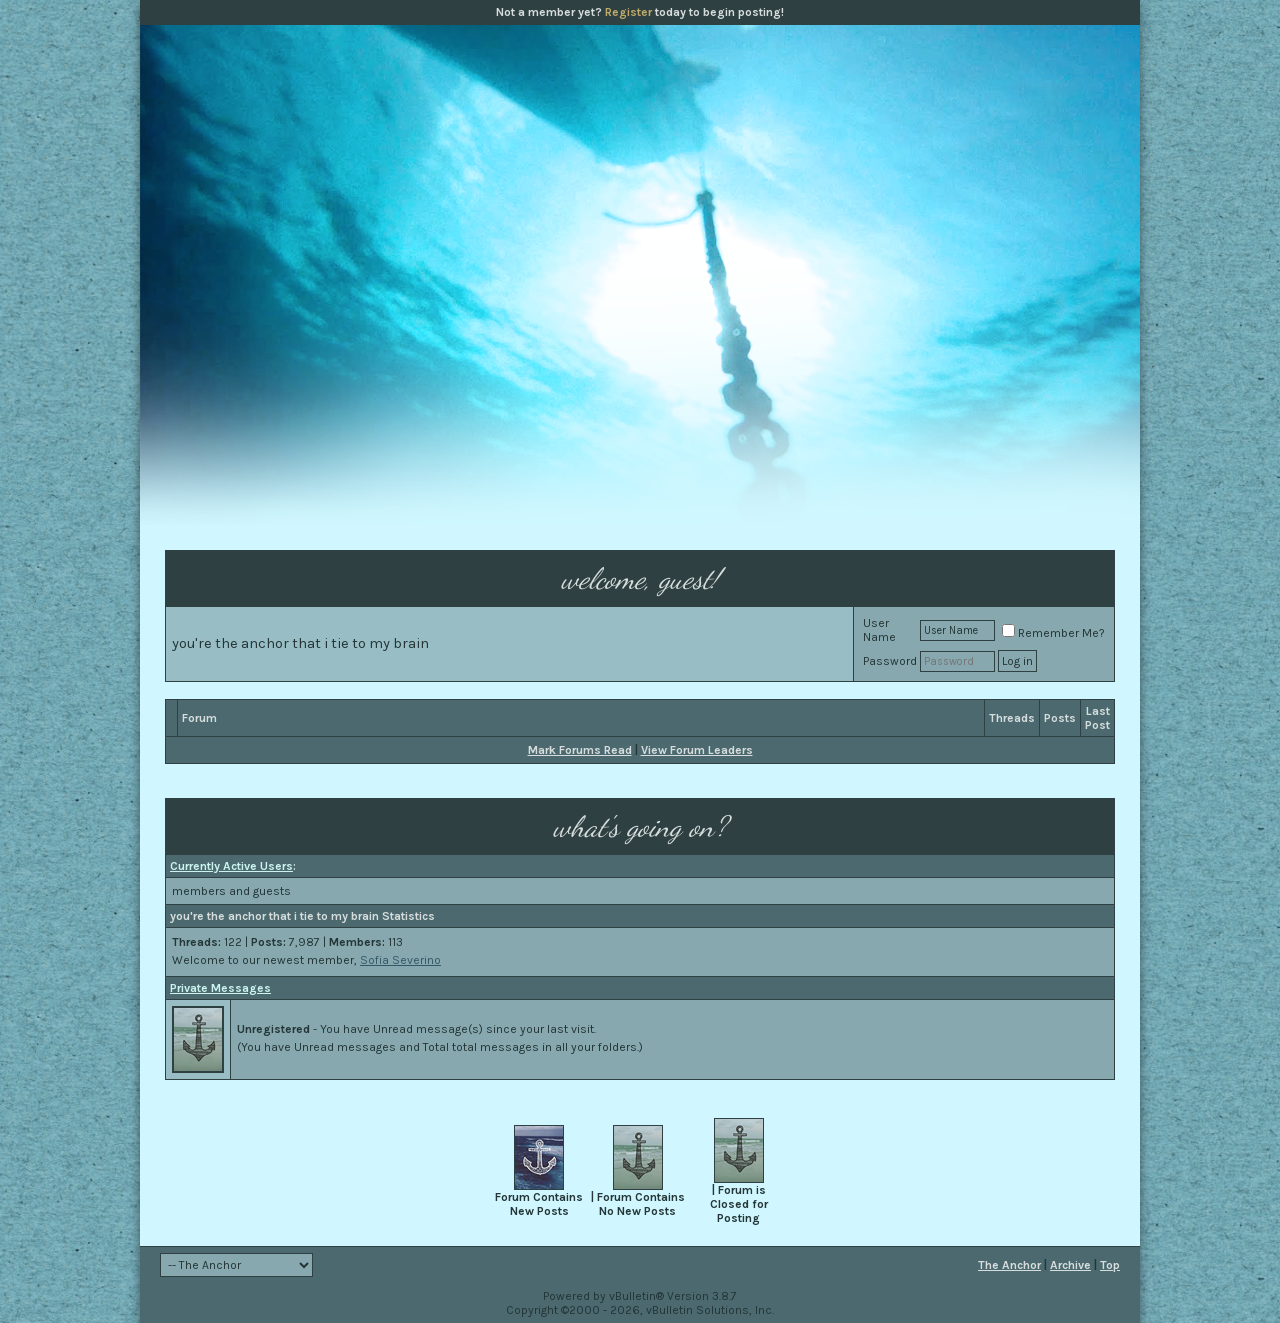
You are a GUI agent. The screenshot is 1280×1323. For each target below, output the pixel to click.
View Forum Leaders (697, 750)
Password (890, 661)
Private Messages (220, 988)
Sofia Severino (400, 960)
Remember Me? (1053, 633)
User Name (879, 630)
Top (1110, 1265)
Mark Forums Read (580, 750)
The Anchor (1009, 1265)
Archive (1070, 1265)
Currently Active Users (231, 866)
